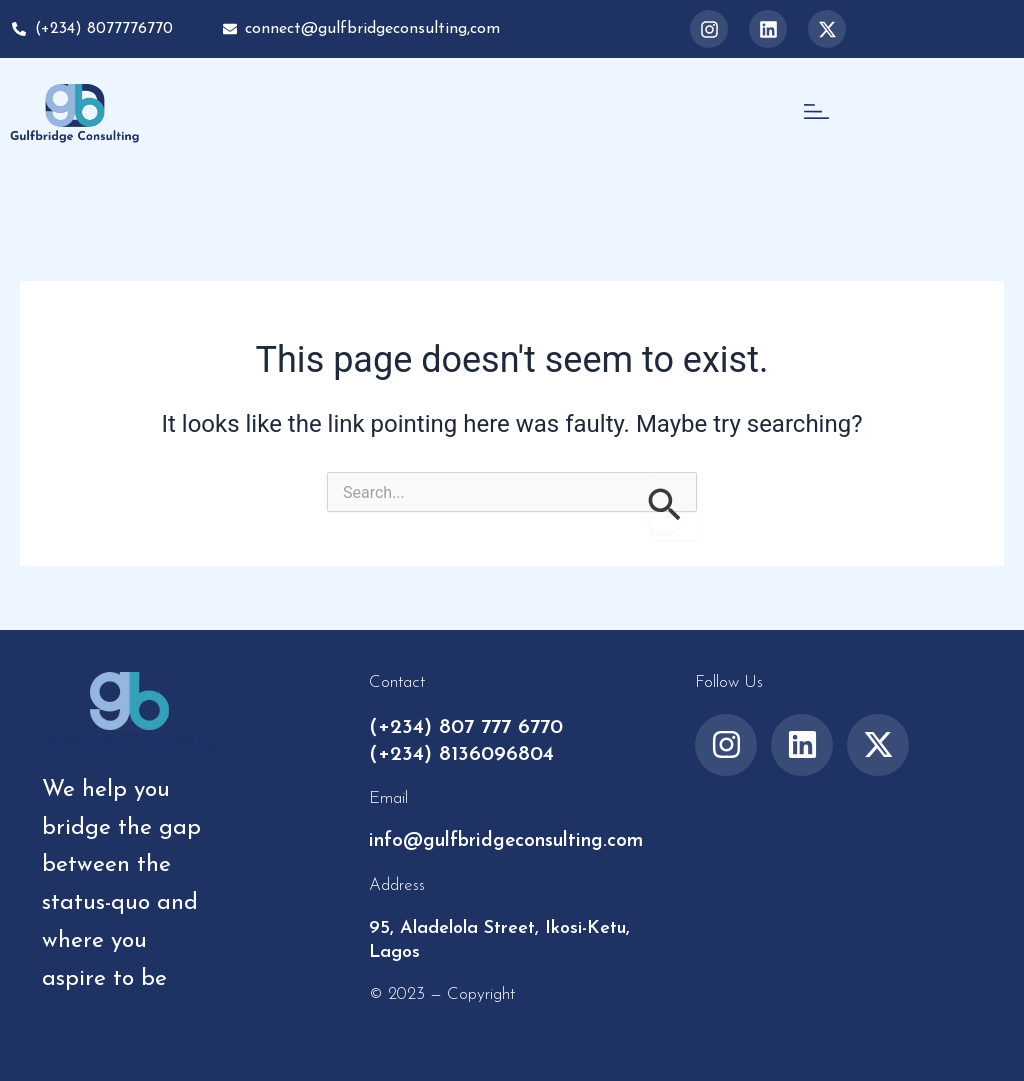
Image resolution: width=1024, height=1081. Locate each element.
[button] (816, 113)
